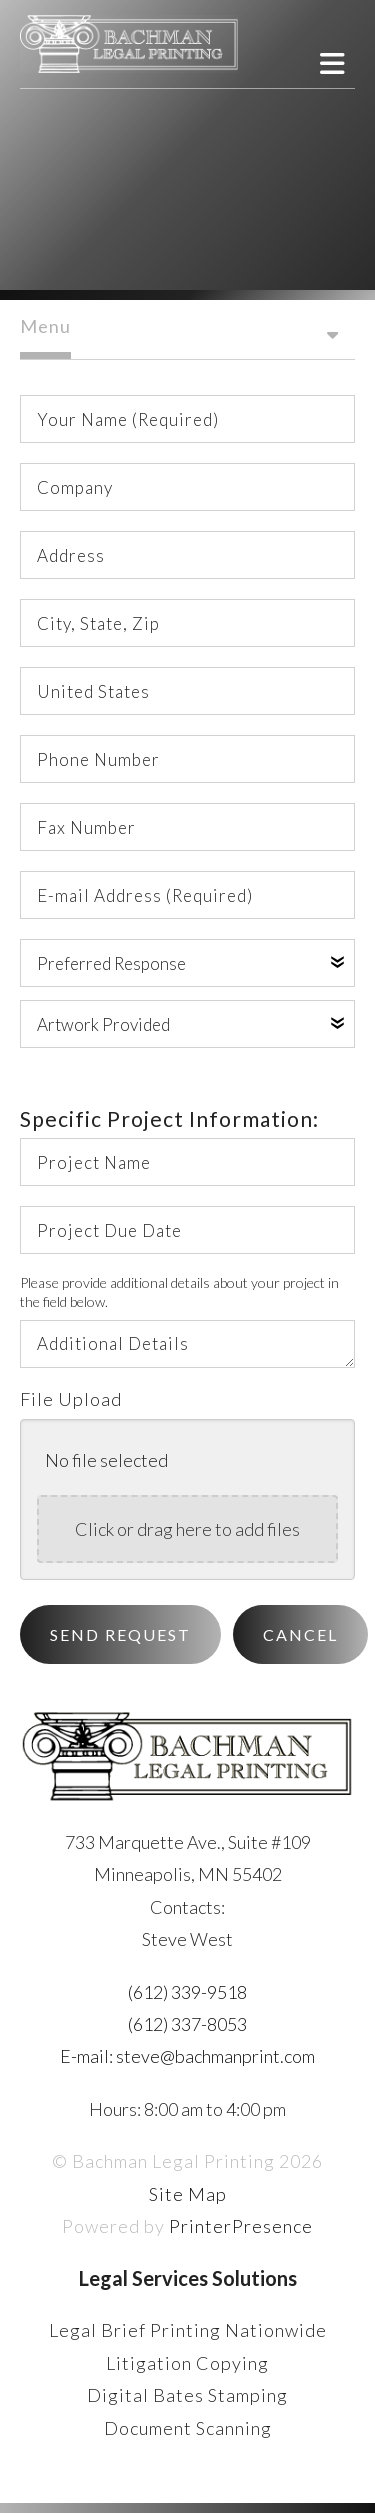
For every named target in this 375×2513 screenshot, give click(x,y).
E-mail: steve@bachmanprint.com (187, 2056)
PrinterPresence (241, 2226)
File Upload (71, 1399)
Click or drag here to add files (187, 1529)
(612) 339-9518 (187, 1992)
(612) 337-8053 (187, 2024)
